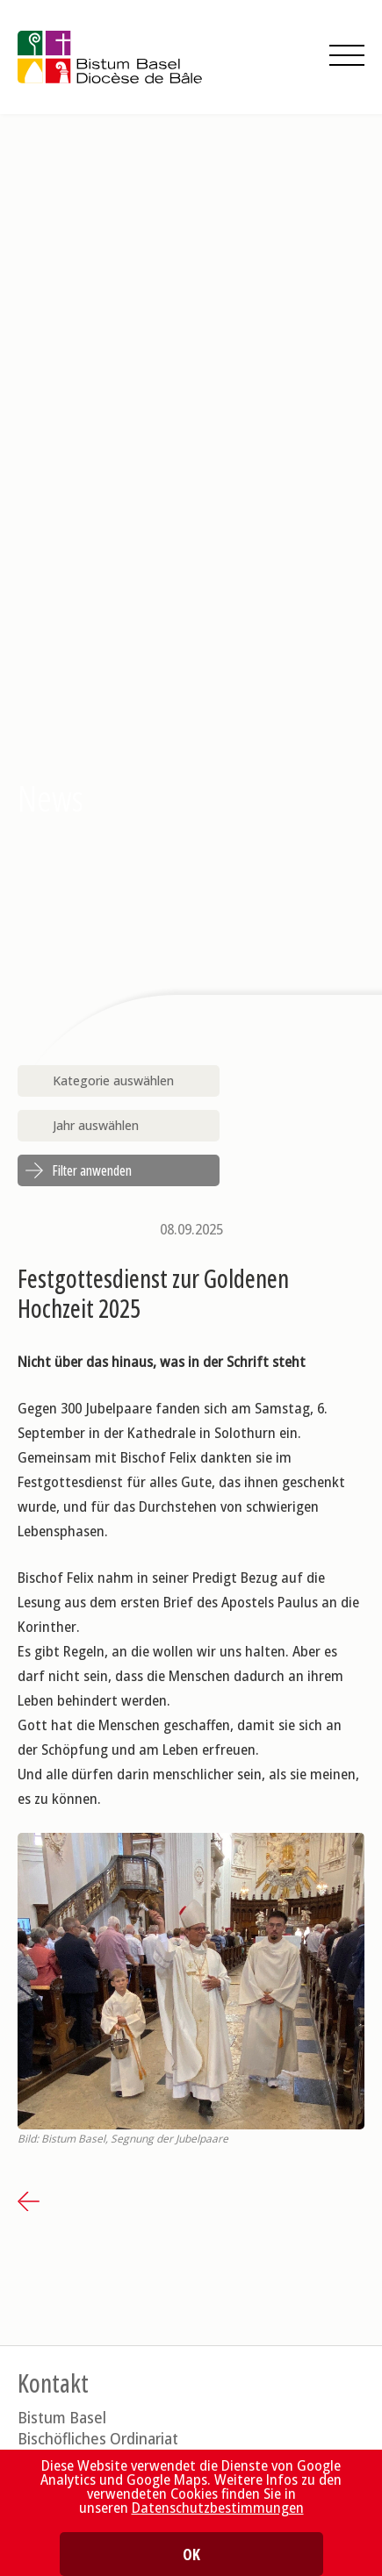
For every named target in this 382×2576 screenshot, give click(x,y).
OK (191, 2554)
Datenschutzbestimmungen (218, 2507)
